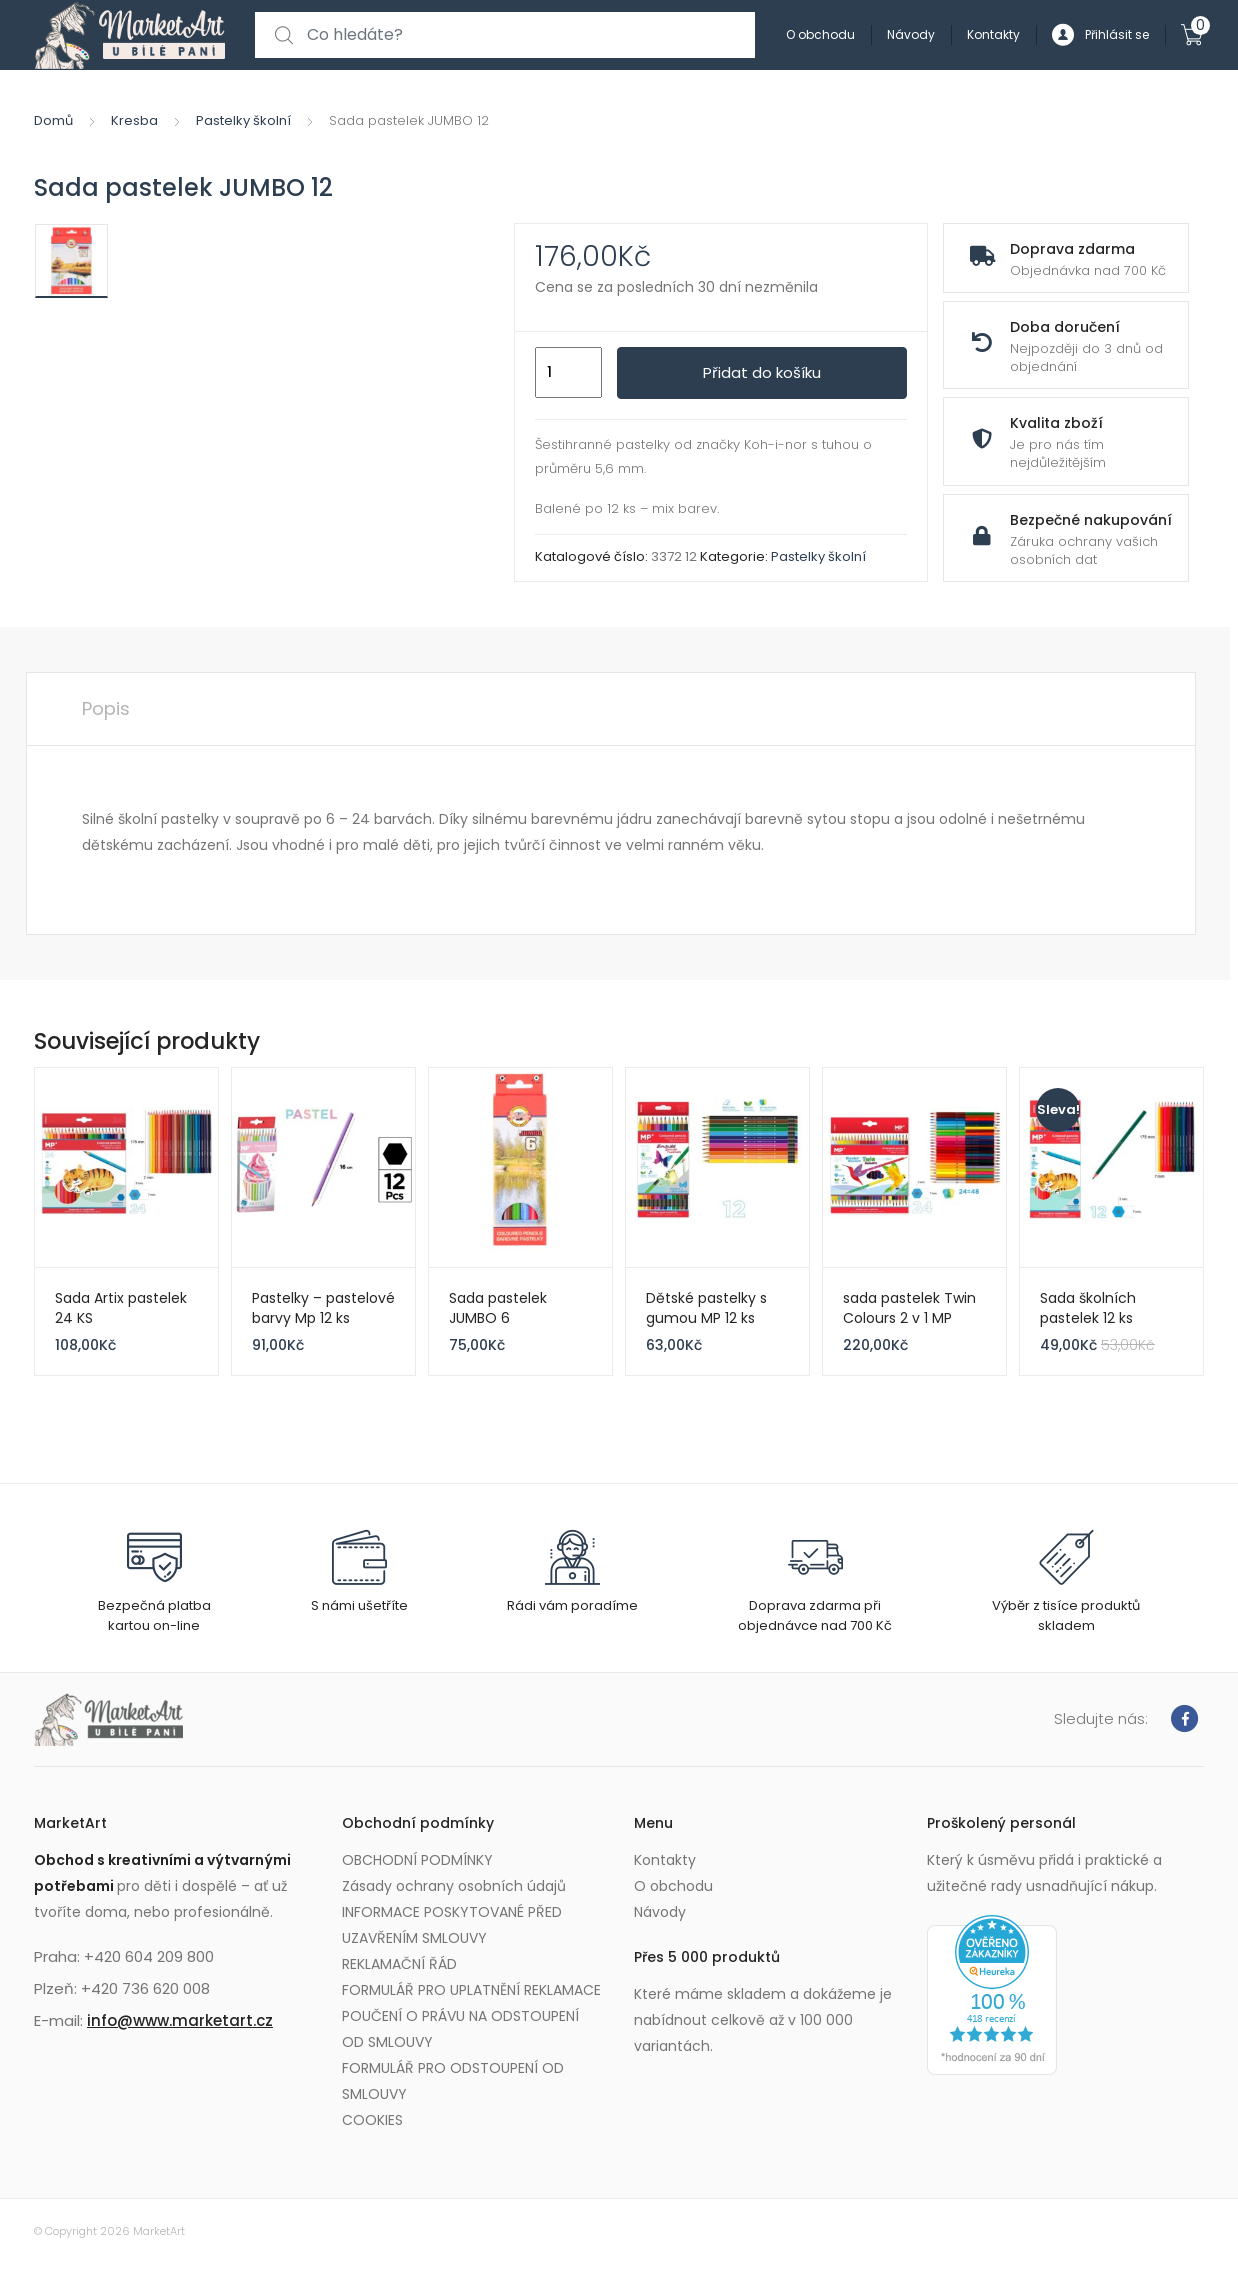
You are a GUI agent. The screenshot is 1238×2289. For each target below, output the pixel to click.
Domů (53, 120)
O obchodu (820, 34)
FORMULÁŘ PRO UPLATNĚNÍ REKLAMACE (471, 1990)
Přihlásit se (1100, 35)
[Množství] (568, 373)
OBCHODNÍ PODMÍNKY (417, 1860)
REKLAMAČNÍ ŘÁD (399, 1964)
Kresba (134, 120)
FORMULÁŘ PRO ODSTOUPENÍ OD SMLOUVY (453, 2081)
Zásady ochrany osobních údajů (454, 1886)
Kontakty (993, 34)
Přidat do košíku (762, 372)
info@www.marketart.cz (180, 2020)
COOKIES (372, 2120)
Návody (911, 34)
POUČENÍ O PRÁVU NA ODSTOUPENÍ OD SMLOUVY (460, 2029)
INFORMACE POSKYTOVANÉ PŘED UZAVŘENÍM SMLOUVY (452, 1925)
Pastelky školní (243, 120)
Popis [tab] (106, 708)
